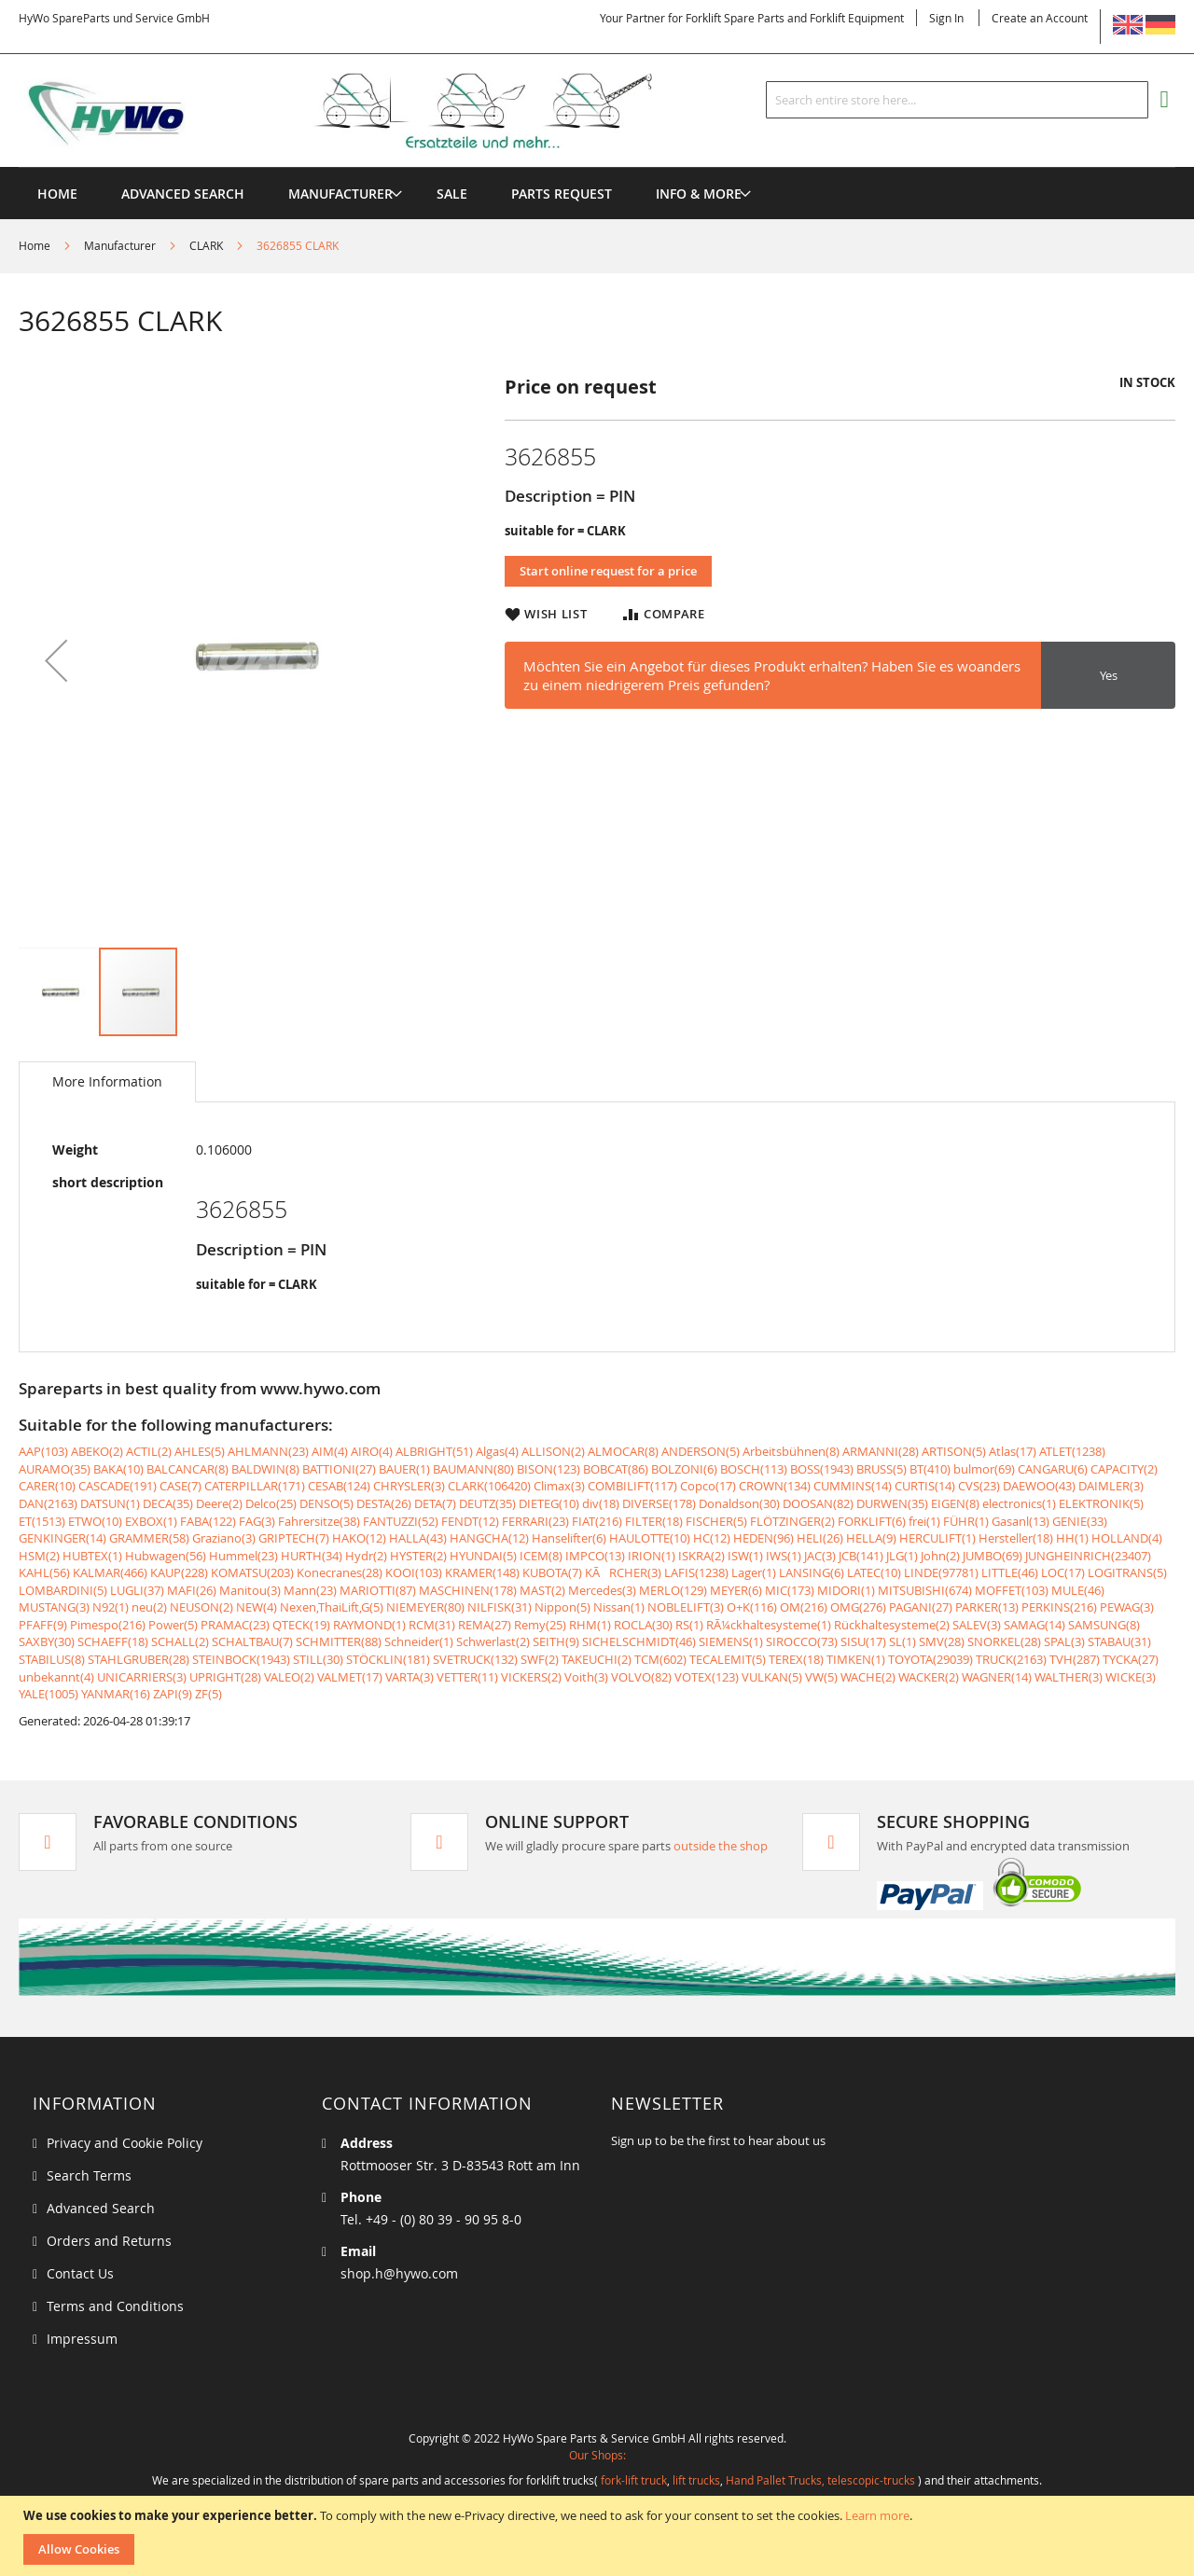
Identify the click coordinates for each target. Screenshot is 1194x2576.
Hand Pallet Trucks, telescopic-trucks (820, 2479)
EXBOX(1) (151, 1521)
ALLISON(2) (553, 1451)
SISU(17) (863, 1641)
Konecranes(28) (339, 1572)
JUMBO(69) (992, 1555)
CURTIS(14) (925, 1485)
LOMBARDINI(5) (63, 1590)
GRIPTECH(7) (293, 1538)
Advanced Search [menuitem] (182, 193)
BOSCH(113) (753, 1469)
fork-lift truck (634, 2479)
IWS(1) (783, 1555)
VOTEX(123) (706, 1677)
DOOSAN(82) (818, 1503)
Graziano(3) (224, 1538)
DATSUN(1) (110, 1503)
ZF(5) (208, 1693)
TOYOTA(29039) (930, 1659)
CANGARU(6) (1053, 1469)
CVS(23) (979, 1485)
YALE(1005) (48, 1693)
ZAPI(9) (172, 1693)
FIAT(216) (597, 1521)
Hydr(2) (366, 1555)
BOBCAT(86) (615, 1469)
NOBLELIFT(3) (685, 1607)
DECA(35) (168, 1503)
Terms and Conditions (115, 2306)
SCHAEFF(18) (112, 1641)
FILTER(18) (654, 1521)
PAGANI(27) (920, 1607)
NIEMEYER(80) (425, 1607)
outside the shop (720, 1845)
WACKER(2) (928, 1677)
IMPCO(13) (595, 1555)
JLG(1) (902, 1555)
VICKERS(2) (531, 1677)
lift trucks (696, 2479)
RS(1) (689, 1624)
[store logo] (366, 111)
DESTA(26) (383, 1503)
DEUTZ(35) (487, 1503)
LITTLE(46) (1009, 1572)
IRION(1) (651, 1555)
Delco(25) (271, 1503)
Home (34, 245)
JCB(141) (861, 1555)
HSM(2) (39, 1555)
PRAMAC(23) (235, 1624)
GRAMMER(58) (149, 1538)
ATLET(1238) (1072, 1451)
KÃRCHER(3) (623, 1572)
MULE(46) (1077, 1590)
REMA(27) (484, 1624)
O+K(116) (752, 1607)
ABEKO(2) (97, 1451)
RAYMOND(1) (369, 1624)
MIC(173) (789, 1590)
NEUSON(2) (201, 1607)
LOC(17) (1063, 1572)
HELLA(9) (871, 1538)
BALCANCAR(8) (187, 1469)
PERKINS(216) (1059, 1607)
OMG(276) (858, 1607)
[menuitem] (340, 193)
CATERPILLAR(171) (254, 1485)
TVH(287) (1074, 1659)
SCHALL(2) (180, 1641)
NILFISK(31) (499, 1607)
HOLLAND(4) (1126, 1538)
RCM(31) (432, 1624)
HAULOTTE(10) (649, 1538)
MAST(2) (542, 1590)
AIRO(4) (372, 1451)
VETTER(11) (467, 1677)
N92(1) (110, 1607)
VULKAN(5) (772, 1677)
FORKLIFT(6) (872, 1521)
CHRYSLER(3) (409, 1485)
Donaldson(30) (739, 1503)
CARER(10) (47, 1485)
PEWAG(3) (1127, 1607)
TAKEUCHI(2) (597, 1659)
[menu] (597, 167)
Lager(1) (753, 1572)
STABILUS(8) (52, 1659)
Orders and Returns (109, 2241)
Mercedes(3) (602, 1590)
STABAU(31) (1119, 1641)
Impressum (82, 2338)
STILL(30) (318, 1659)
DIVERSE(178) (659, 1503)
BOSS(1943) (822, 1469)
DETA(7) (435, 1503)
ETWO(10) (95, 1521)
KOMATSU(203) (252, 1572)
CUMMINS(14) (852, 1485)
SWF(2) (540, 1659)
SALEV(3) (976, 1624)
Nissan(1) (619, 1607)
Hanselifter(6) (569, 1538)
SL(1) (902, 1641)
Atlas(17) (1012, 1451)
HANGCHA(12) (489, 1538)
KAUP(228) (179, 1572)
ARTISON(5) (954, 1451)
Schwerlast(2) (493, 1641)
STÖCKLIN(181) (388, 1659)
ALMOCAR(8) (623, 1451)
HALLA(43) (418, 1538)
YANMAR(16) (115, 1693)
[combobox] (957, 99)
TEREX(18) (796, 1659)
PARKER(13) (987, 1607)
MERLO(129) (673, 1590)
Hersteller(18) (1016, 1538)
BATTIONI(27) (339, 1469)
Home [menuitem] (57, 193)
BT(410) (930, 1469)
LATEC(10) (874, 1572)
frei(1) (924, 1521)
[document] (599, 2536)
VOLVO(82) (641, 1677)
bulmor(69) (984, 1469)
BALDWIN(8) (265, 1469)
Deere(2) (219, 1503)
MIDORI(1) (846, 1590)
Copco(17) (708, 1485)
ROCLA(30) (643, 1624)
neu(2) (149, 1607)
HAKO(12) (359, 1538)
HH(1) (1072, 1538)
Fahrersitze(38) (319, 1521)
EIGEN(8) (955, 1503)
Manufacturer (120, 245)
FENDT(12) (470, 1521)
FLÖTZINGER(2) (792, 1521)
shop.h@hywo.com (399, 2273)
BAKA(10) (118, 1469)
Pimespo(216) (108, 1624)
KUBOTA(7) (552, 1572)
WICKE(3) (1130, 1677)
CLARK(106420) (489, 1485)
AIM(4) (330, 1451)
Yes (1109, 675)
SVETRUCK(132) (475, 1659)
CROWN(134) (775, 1485)
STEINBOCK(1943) (241, 1659)
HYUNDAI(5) (483, 1555)
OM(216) (803, 1607)
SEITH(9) (556, 1641)
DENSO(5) (326, 1503)
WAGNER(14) (997, 1677)
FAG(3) (257, 1521)
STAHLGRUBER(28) (138, 1659)
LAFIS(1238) (696, 1572)
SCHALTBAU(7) (252, 1641)
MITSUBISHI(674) (925, 1590)
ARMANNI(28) (880, 1451)
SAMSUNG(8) (1104, 1624)
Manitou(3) (250, 1590)
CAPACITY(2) (1124, 1469)
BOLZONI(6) (684, 1469)
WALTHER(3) (1068, 1677)
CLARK (206, 245)
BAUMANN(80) (473, 1469)
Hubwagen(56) (165, 1555)
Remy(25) (540, 1624)
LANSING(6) (811, 1572)
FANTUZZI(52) (400, 1521)
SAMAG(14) (1034, 1624)
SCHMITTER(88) (339, 1641)
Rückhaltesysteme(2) (892, 1624)
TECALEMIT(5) (727, 1659)
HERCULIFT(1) (937, 1538)
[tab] (107, 1081)
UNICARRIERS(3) (142, 1677)
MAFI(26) (191, 1590)
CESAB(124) (339, 1485)
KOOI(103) (413, 1572)
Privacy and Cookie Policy (124, 2143)
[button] (56, 660)
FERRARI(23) (535, 1521)
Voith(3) (586, 1677)
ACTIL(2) (149, 1451)
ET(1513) (42, 1521)
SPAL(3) (1064, 1641)
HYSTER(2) (418, 1555)
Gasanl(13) (1020, 1521)
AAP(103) (43, 1451)
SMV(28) (942, 1641)
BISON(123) (548, 1469)
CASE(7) (180, 1485)
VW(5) (821, 1677)
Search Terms (89, 2175)
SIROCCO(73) (802, 1641)
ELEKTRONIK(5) (1101, 1503)
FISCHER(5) (716, 1521)
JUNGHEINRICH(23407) (1088, 1555)
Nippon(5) (562, 1607)
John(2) (940, 1555)
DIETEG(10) (549, 1503)
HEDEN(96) (763, 1538)
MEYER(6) (736, 1590)
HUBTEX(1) (92, 1555)
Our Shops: (597, 2454)
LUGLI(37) (137, 1590)
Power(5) (173, 1624)
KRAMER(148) (482, 1572)
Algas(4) (497, 1451)
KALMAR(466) (110, 1572)
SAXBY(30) (47, 1641)
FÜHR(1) (966, 1521)
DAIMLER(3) (1111, 1485)
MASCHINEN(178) (468, 1590)
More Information (107, 1081)
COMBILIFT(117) (632, 1485)
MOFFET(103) (1011, 1590)
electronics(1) (1019, 1503)
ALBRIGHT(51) (434, 1451)
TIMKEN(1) (855, 1659)
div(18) (600, 1503)
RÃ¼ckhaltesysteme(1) (768, 1624)
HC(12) (711, 1538)
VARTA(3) (409, 1677)
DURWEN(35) (892, 1503)
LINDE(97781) (941, 1572)
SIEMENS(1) (731, 1641)
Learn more (877, 2515)
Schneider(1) (418, 1641)
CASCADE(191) (117, 1485)
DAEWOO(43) (1039, 1485)
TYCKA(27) (1131, 1659)
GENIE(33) (1079, 1521)
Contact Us (80, 2273)
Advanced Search (101, 2208)
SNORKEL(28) (1004, 1641)
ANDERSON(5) (700, 1451)
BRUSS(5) (881, 1469)
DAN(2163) (48, 1503)
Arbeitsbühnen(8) (791, 1451)
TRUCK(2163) (1011, 1659)
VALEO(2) (289, 1677)
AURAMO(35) (54, 1469)
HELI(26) (820, 1538)
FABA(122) (208, 1521)
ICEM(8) (541, 1555)
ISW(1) (745, 1555)
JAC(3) (820, 1555)
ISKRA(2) (701, 1555)
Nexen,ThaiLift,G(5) (331, 1607)
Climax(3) (559, 1485)
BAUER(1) (404, 1469)
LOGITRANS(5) (1127, 1572)
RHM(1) (590, 1624)
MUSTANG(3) (54, 1607)
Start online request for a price (608, 570)
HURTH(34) (311, 1555)
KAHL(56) (44, 1572)
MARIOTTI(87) (378, 1590)
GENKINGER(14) (62, 1538)
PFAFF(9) (43, 1624)
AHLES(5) (199, 1451)
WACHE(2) (868, 1677)
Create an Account (1040, 17)
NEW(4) (256, 1607)
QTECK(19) (301, 1624)
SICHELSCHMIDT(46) (639, 1641)
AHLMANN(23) (268, 1451)
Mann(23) (310, 1590)
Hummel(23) (243, 1555)
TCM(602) (660, 1659)
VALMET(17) (349, 1677)
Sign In (946, 17)
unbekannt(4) (56, 1677)
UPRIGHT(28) (225, 1677)
